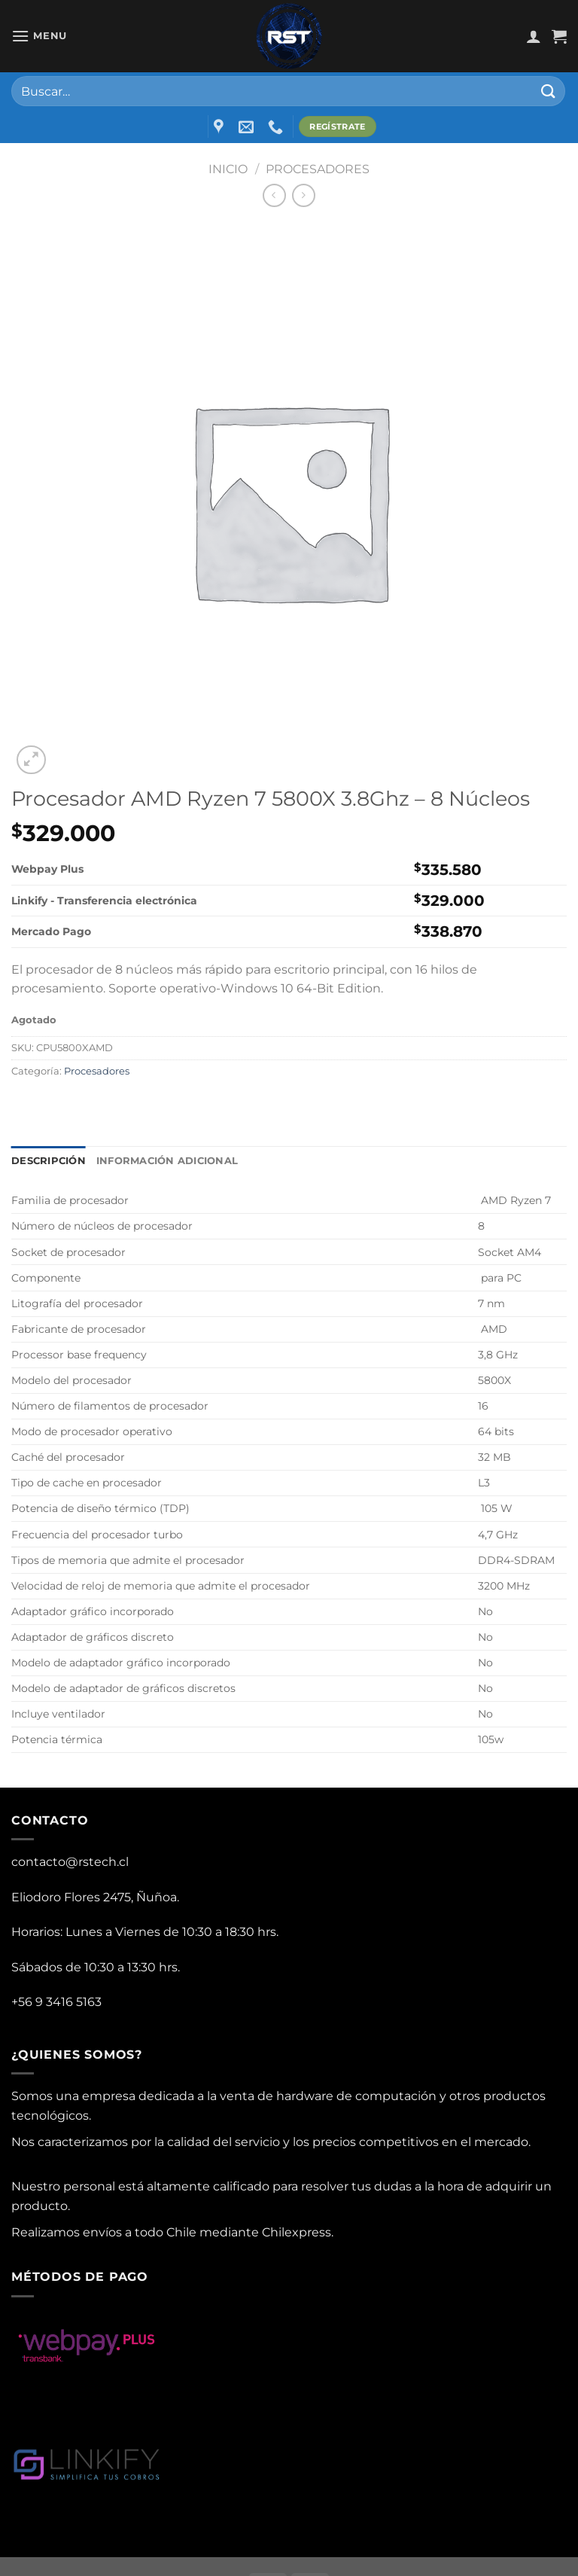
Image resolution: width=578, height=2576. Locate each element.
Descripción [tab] (48, 1160)
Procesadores (318, 169)
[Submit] (549, 90)
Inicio (228, 169)
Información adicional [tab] (167, 1160)
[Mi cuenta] (533, 36)
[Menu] (39, 35)
